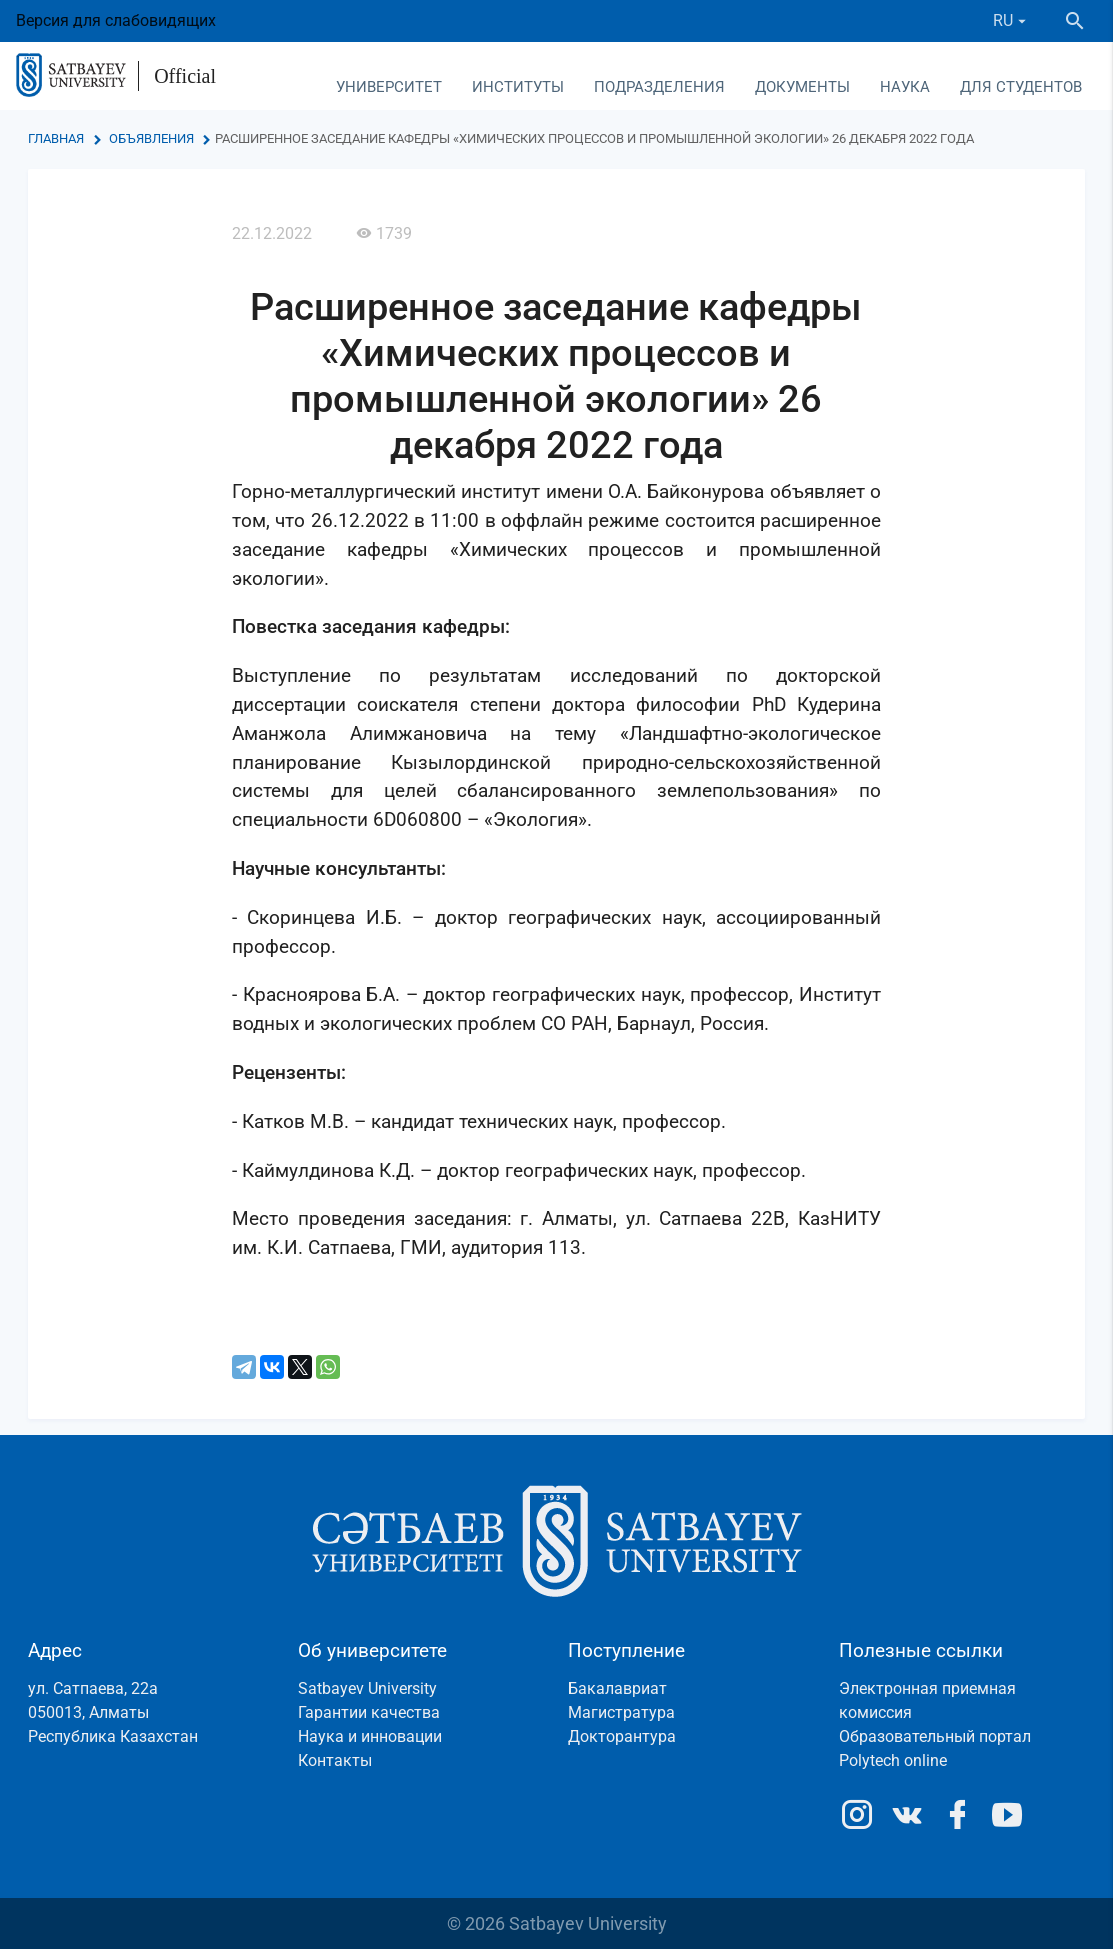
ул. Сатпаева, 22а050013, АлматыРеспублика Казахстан (113, 1712)
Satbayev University (367, 1688)
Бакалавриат (617, 1688)
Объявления (151, 138)
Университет (389, 87)
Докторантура (622, 1736)
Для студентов (1021, 87)
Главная (56, 138)
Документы (802, 87)
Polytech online (893, 1760)
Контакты (335, 1760)
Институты (518, 87)
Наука (905, 87)
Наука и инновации (370, 1736)
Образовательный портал (935, 1736)
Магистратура (621, 1712)
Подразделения (659, 87)
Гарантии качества (369, 1712)
